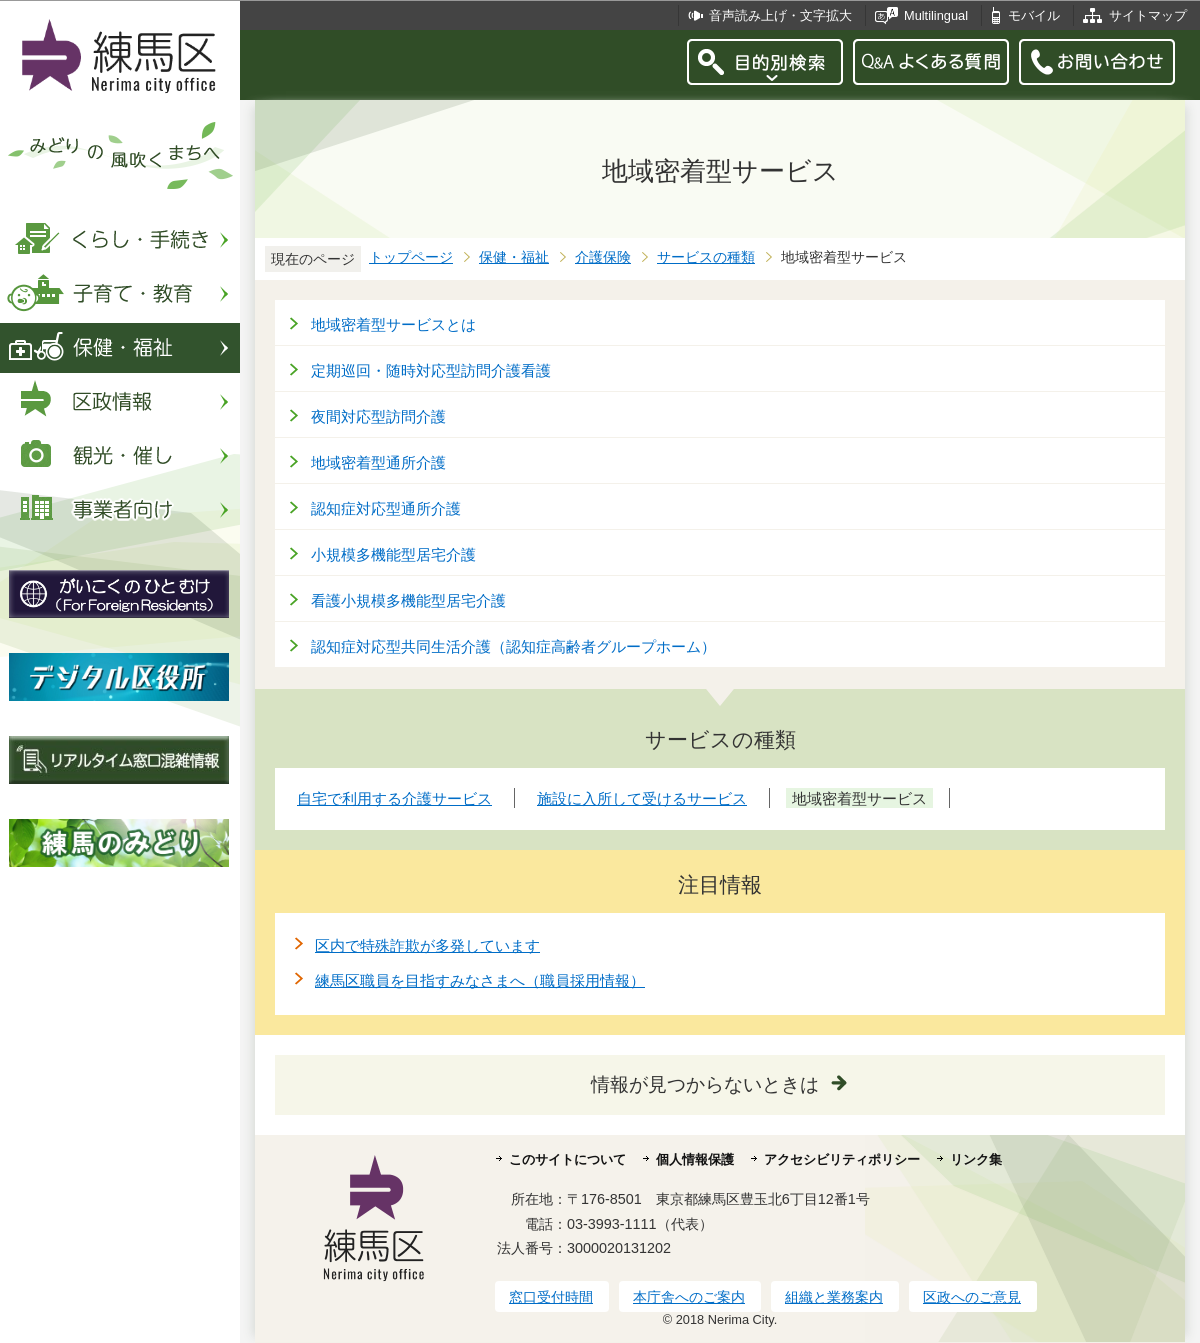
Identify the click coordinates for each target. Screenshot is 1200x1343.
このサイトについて (567, 1159)
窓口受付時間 (551, 1297)
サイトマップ (1148, 15)
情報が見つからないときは (705, 1084)
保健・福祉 (514, 257)
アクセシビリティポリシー (842, 1159)
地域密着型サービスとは (393, 324)
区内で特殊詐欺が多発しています (427, 945)
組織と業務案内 (834, 1297)
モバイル (1034, 15)
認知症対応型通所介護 (386, 508)
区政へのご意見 (972, 1297)
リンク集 (976, 1159)
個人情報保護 (695, 1159)
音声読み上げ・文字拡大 (780, 15)
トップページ (411, 257)
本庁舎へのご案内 (689, 1297)
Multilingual (936, 15)
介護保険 (603, 257)
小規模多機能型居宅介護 (393, 554)
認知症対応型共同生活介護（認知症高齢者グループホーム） (513, 646)
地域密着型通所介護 (378, 462)
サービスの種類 (706, 257)
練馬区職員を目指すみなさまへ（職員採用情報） (480, 980)
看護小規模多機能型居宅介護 (408, 600)
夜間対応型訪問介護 (378, 416)
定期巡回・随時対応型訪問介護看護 (431, 370)
